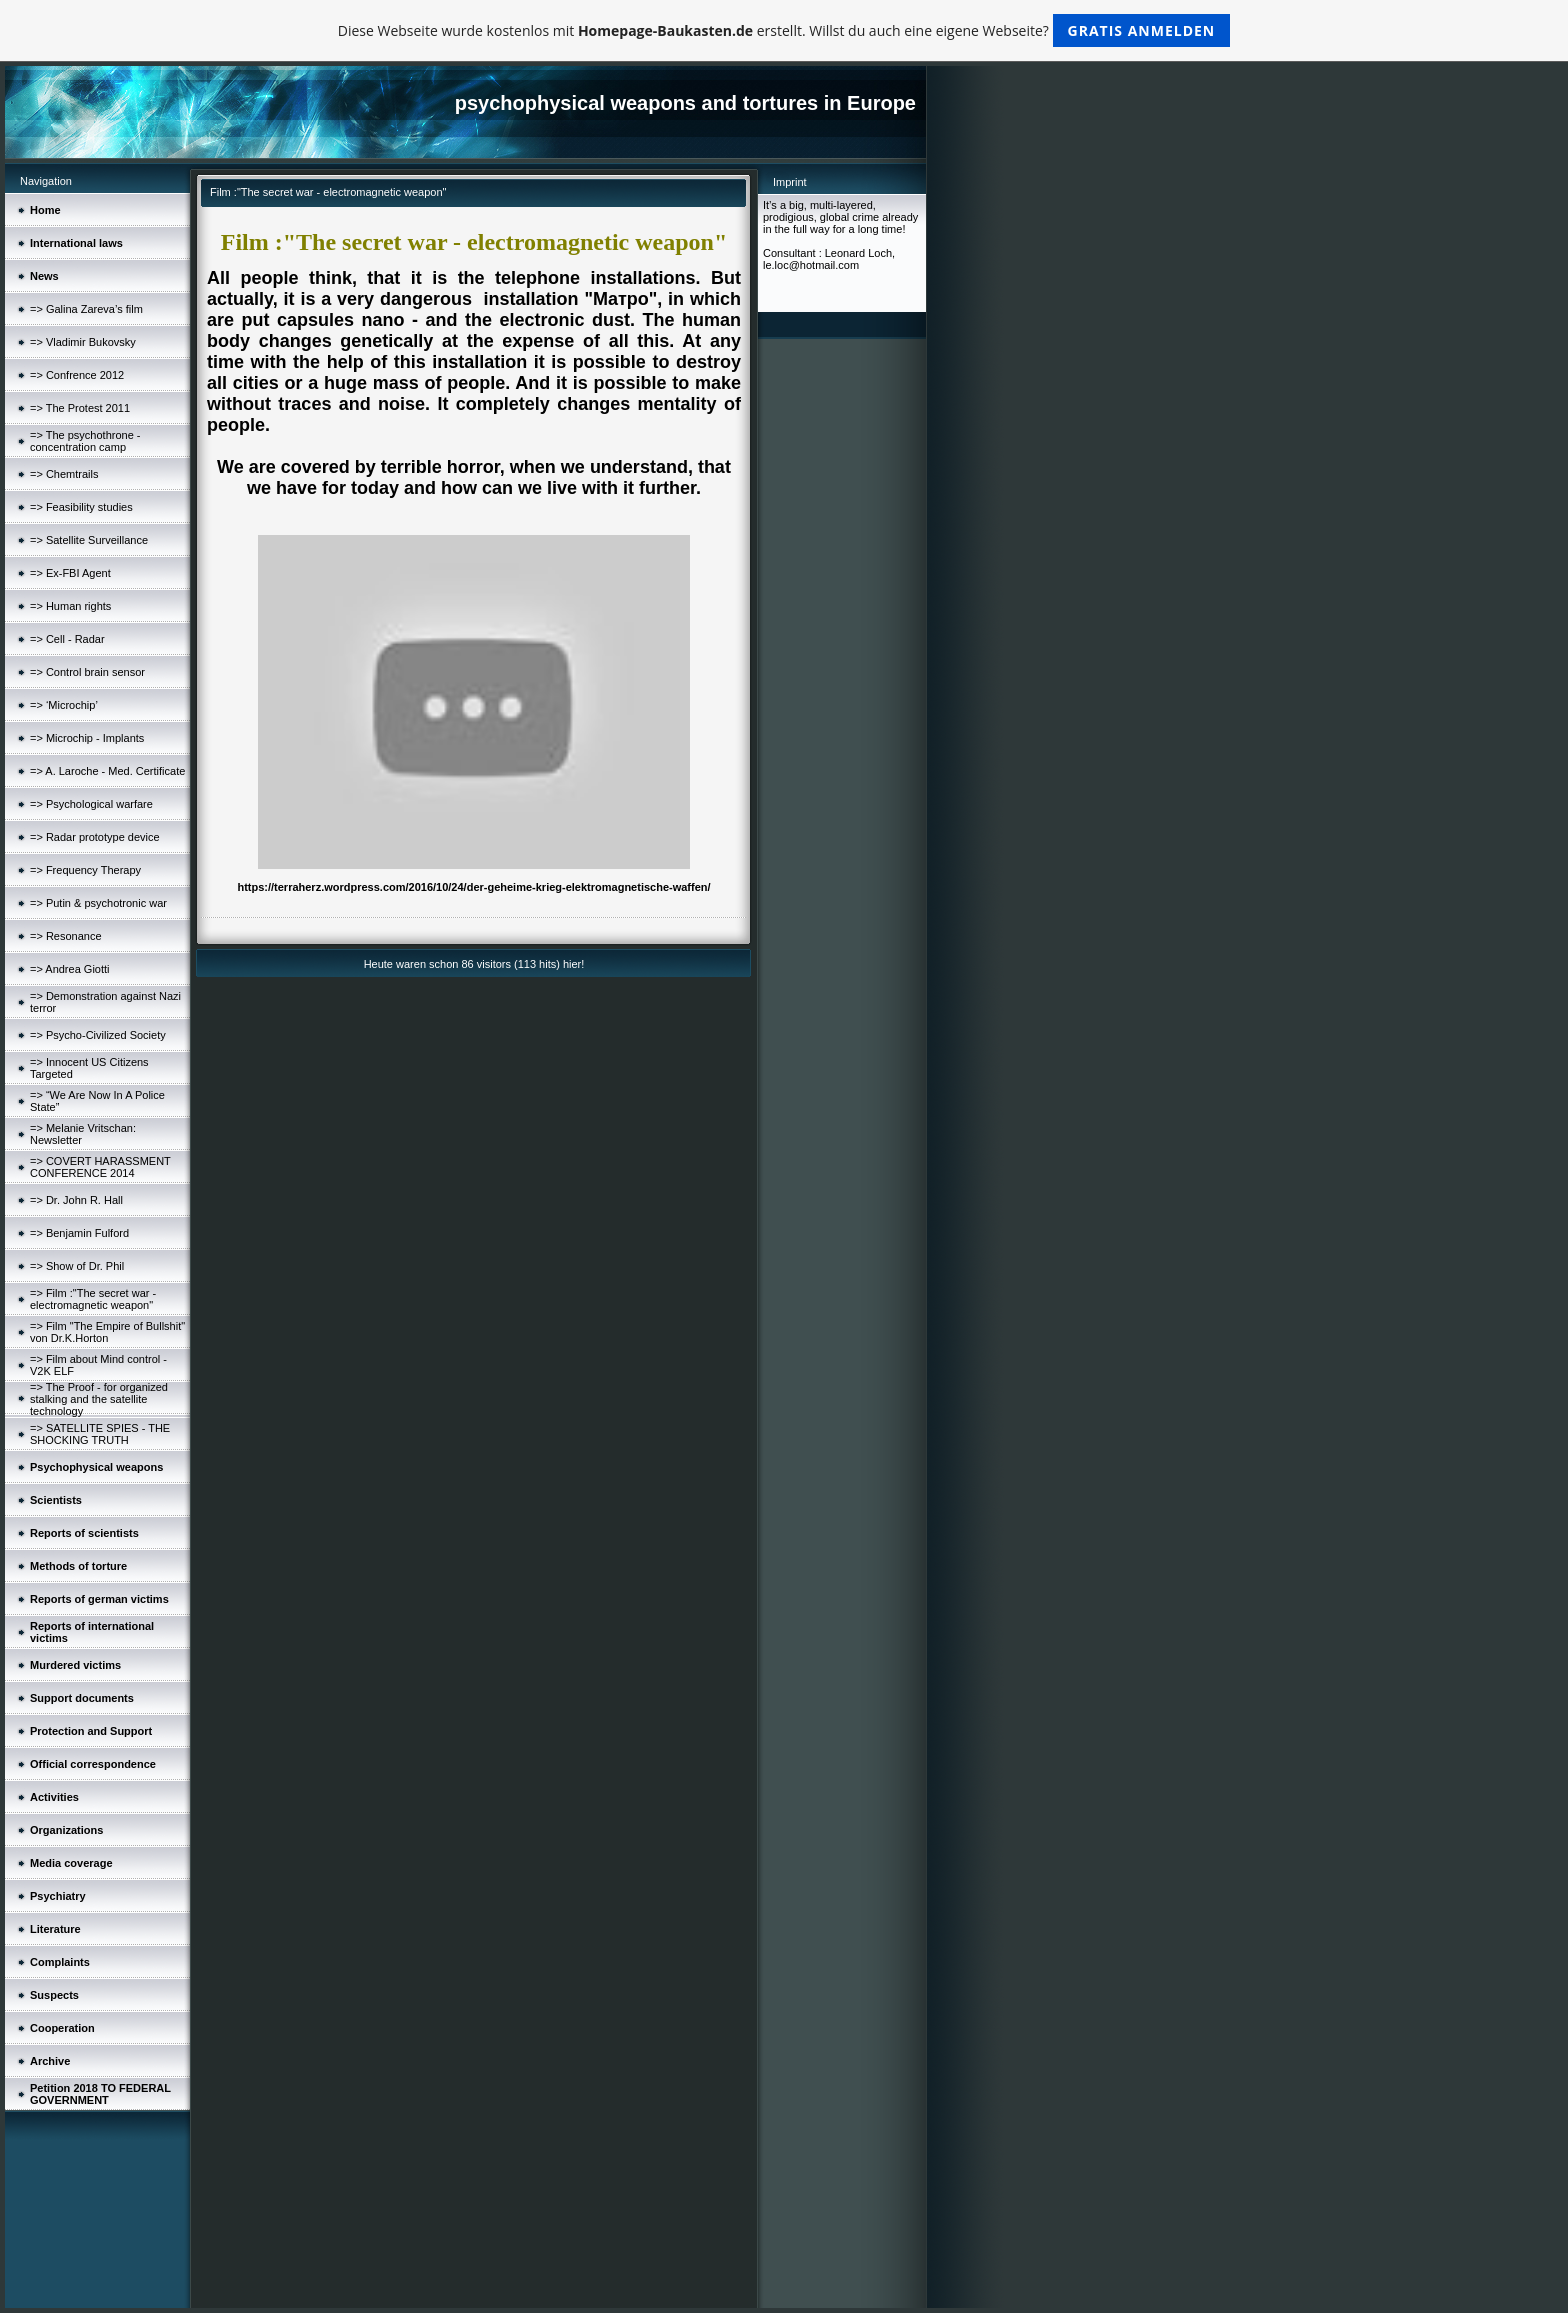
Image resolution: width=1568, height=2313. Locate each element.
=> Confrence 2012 (77, 375)
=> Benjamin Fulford (79, 1233)
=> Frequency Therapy (85, 870)
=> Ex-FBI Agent (70, 573)
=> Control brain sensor (87, 672)
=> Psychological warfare (91, 804)
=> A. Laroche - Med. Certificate (107, 771)
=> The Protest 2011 (80, 408)
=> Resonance (66, 936)
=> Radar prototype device (95, 837)
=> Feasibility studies (81, 507)
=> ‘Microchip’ (64, 705)
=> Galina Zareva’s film (86, 309)
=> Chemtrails (64, 474)
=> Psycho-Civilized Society (98, 1035)
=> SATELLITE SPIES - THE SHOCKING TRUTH (100, 1434)
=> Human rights (70, 606)
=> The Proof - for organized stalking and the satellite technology (99, 1399)
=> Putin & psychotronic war (98, 903)
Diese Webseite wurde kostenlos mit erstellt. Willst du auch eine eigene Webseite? (784, 30)
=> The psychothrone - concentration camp (85, 441)
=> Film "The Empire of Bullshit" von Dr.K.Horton (107, 1332)
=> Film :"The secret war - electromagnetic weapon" (93, 1299)
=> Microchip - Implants (87, 738)
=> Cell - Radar (67, 639)
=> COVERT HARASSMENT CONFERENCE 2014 (100, 1167)
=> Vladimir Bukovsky (83, 342)
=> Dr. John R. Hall (76, 1200)
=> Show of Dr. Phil (77, 1266)
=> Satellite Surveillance (89, 540)
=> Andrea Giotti (70, 969)
